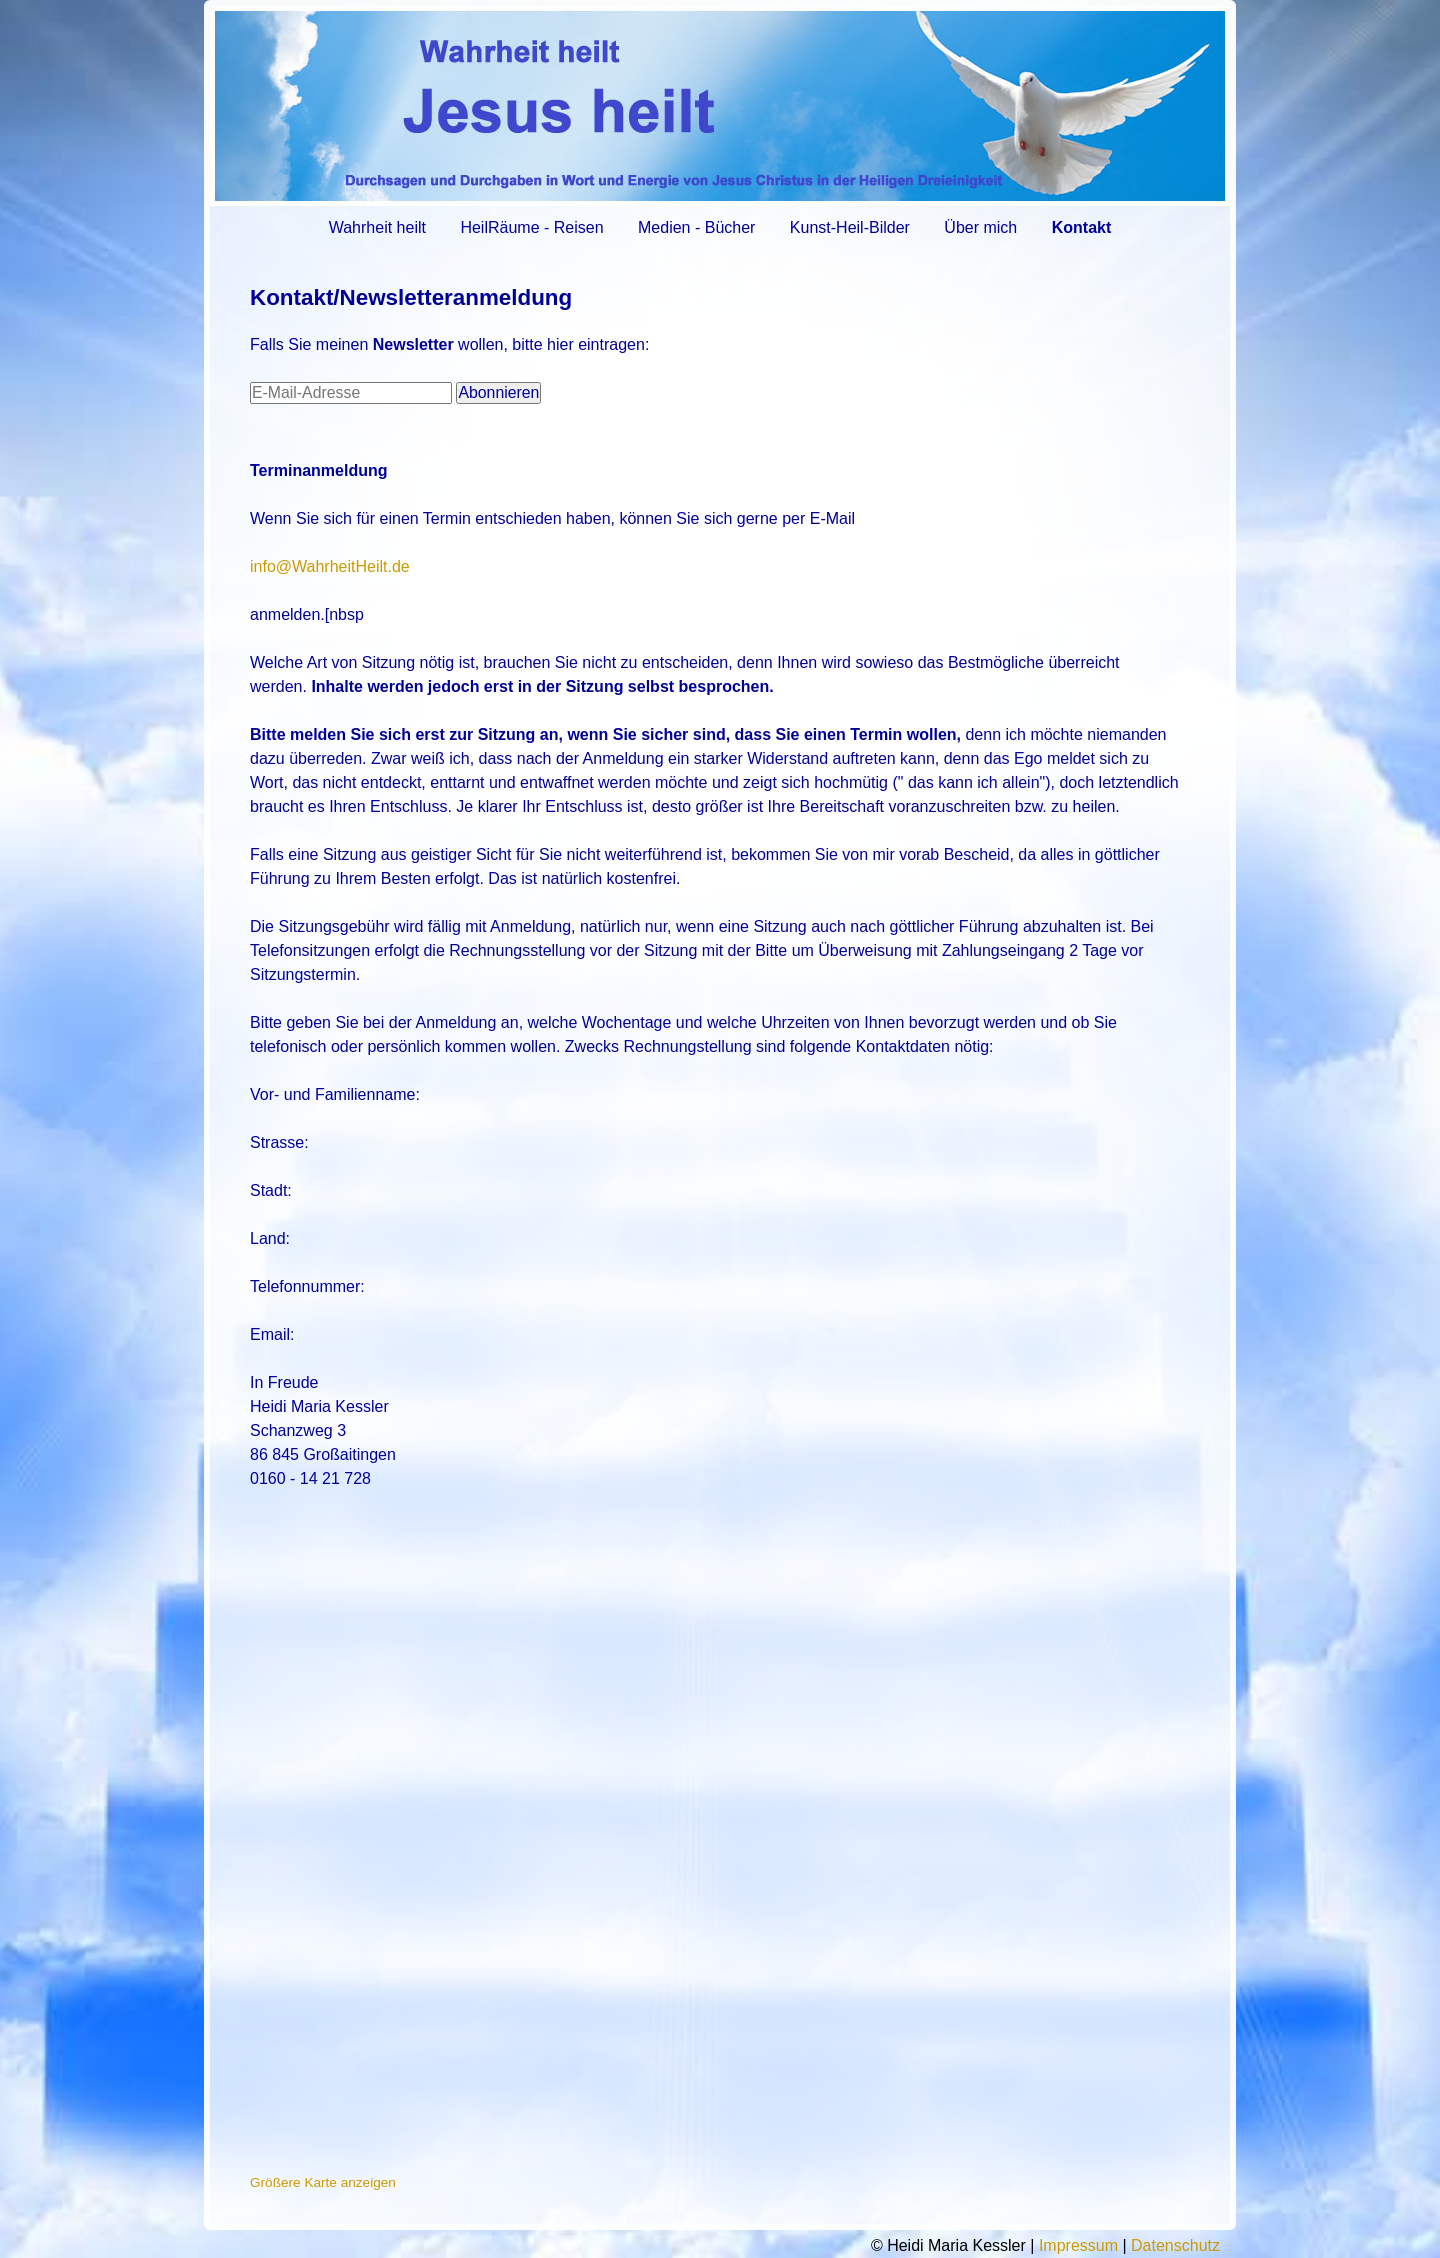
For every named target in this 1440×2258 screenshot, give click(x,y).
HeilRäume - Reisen (531, 227)
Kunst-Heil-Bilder (850, 227)
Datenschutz (1175, 2245)
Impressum (1078, 2245)
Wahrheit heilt (377, 227)
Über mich (980, 227)
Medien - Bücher (696, 227)
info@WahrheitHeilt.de (330, 566)
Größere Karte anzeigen (323, 2182)
